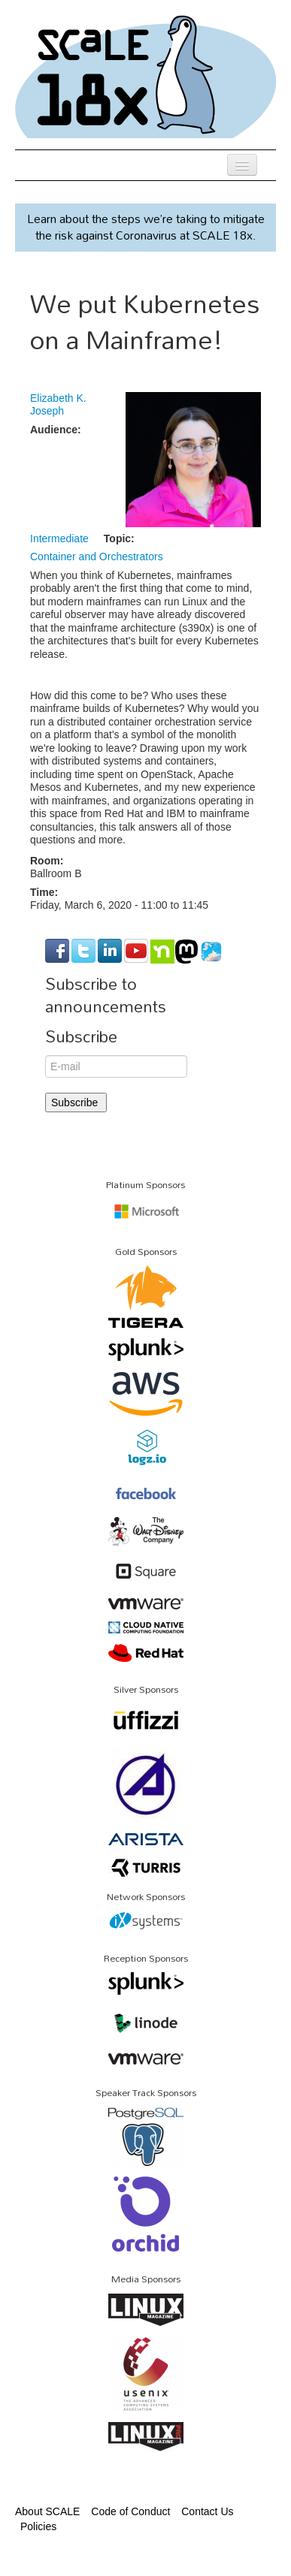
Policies (38, 2526)
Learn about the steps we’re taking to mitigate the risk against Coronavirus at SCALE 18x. (146, 227)
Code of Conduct (130, 2511)
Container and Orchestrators (96, 556)
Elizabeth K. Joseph (58, 405)
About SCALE (47, 2511)
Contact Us (207, 2511)
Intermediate (59, 538)
